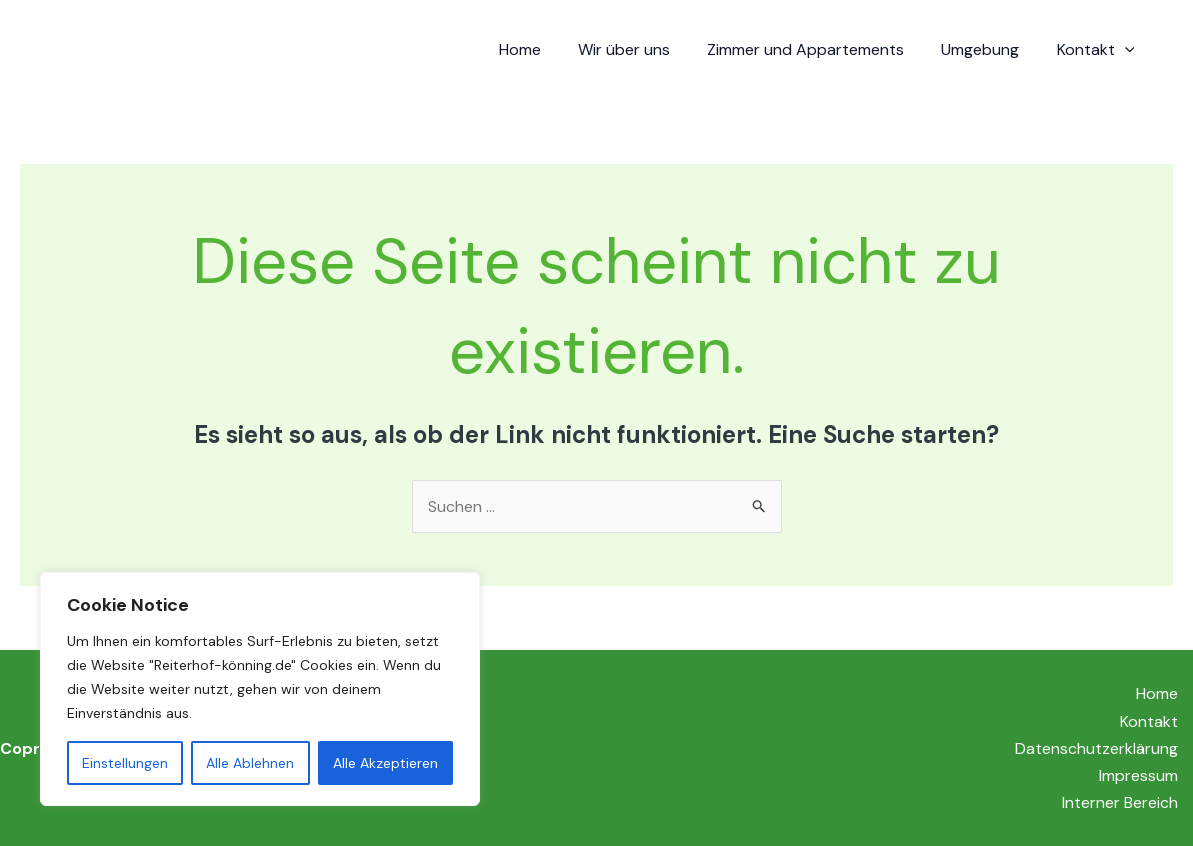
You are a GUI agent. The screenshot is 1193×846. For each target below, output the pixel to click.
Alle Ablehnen (250, 763)
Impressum (1138, 775)
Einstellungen (125, 763)
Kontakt (1098, 50)
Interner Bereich (1120, 802)
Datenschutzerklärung (1096, 748)
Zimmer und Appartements (818, 49)
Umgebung (988, 49)
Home (543, 49)
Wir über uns (642, 49)
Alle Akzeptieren (385, 763)
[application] (1127, 50)
